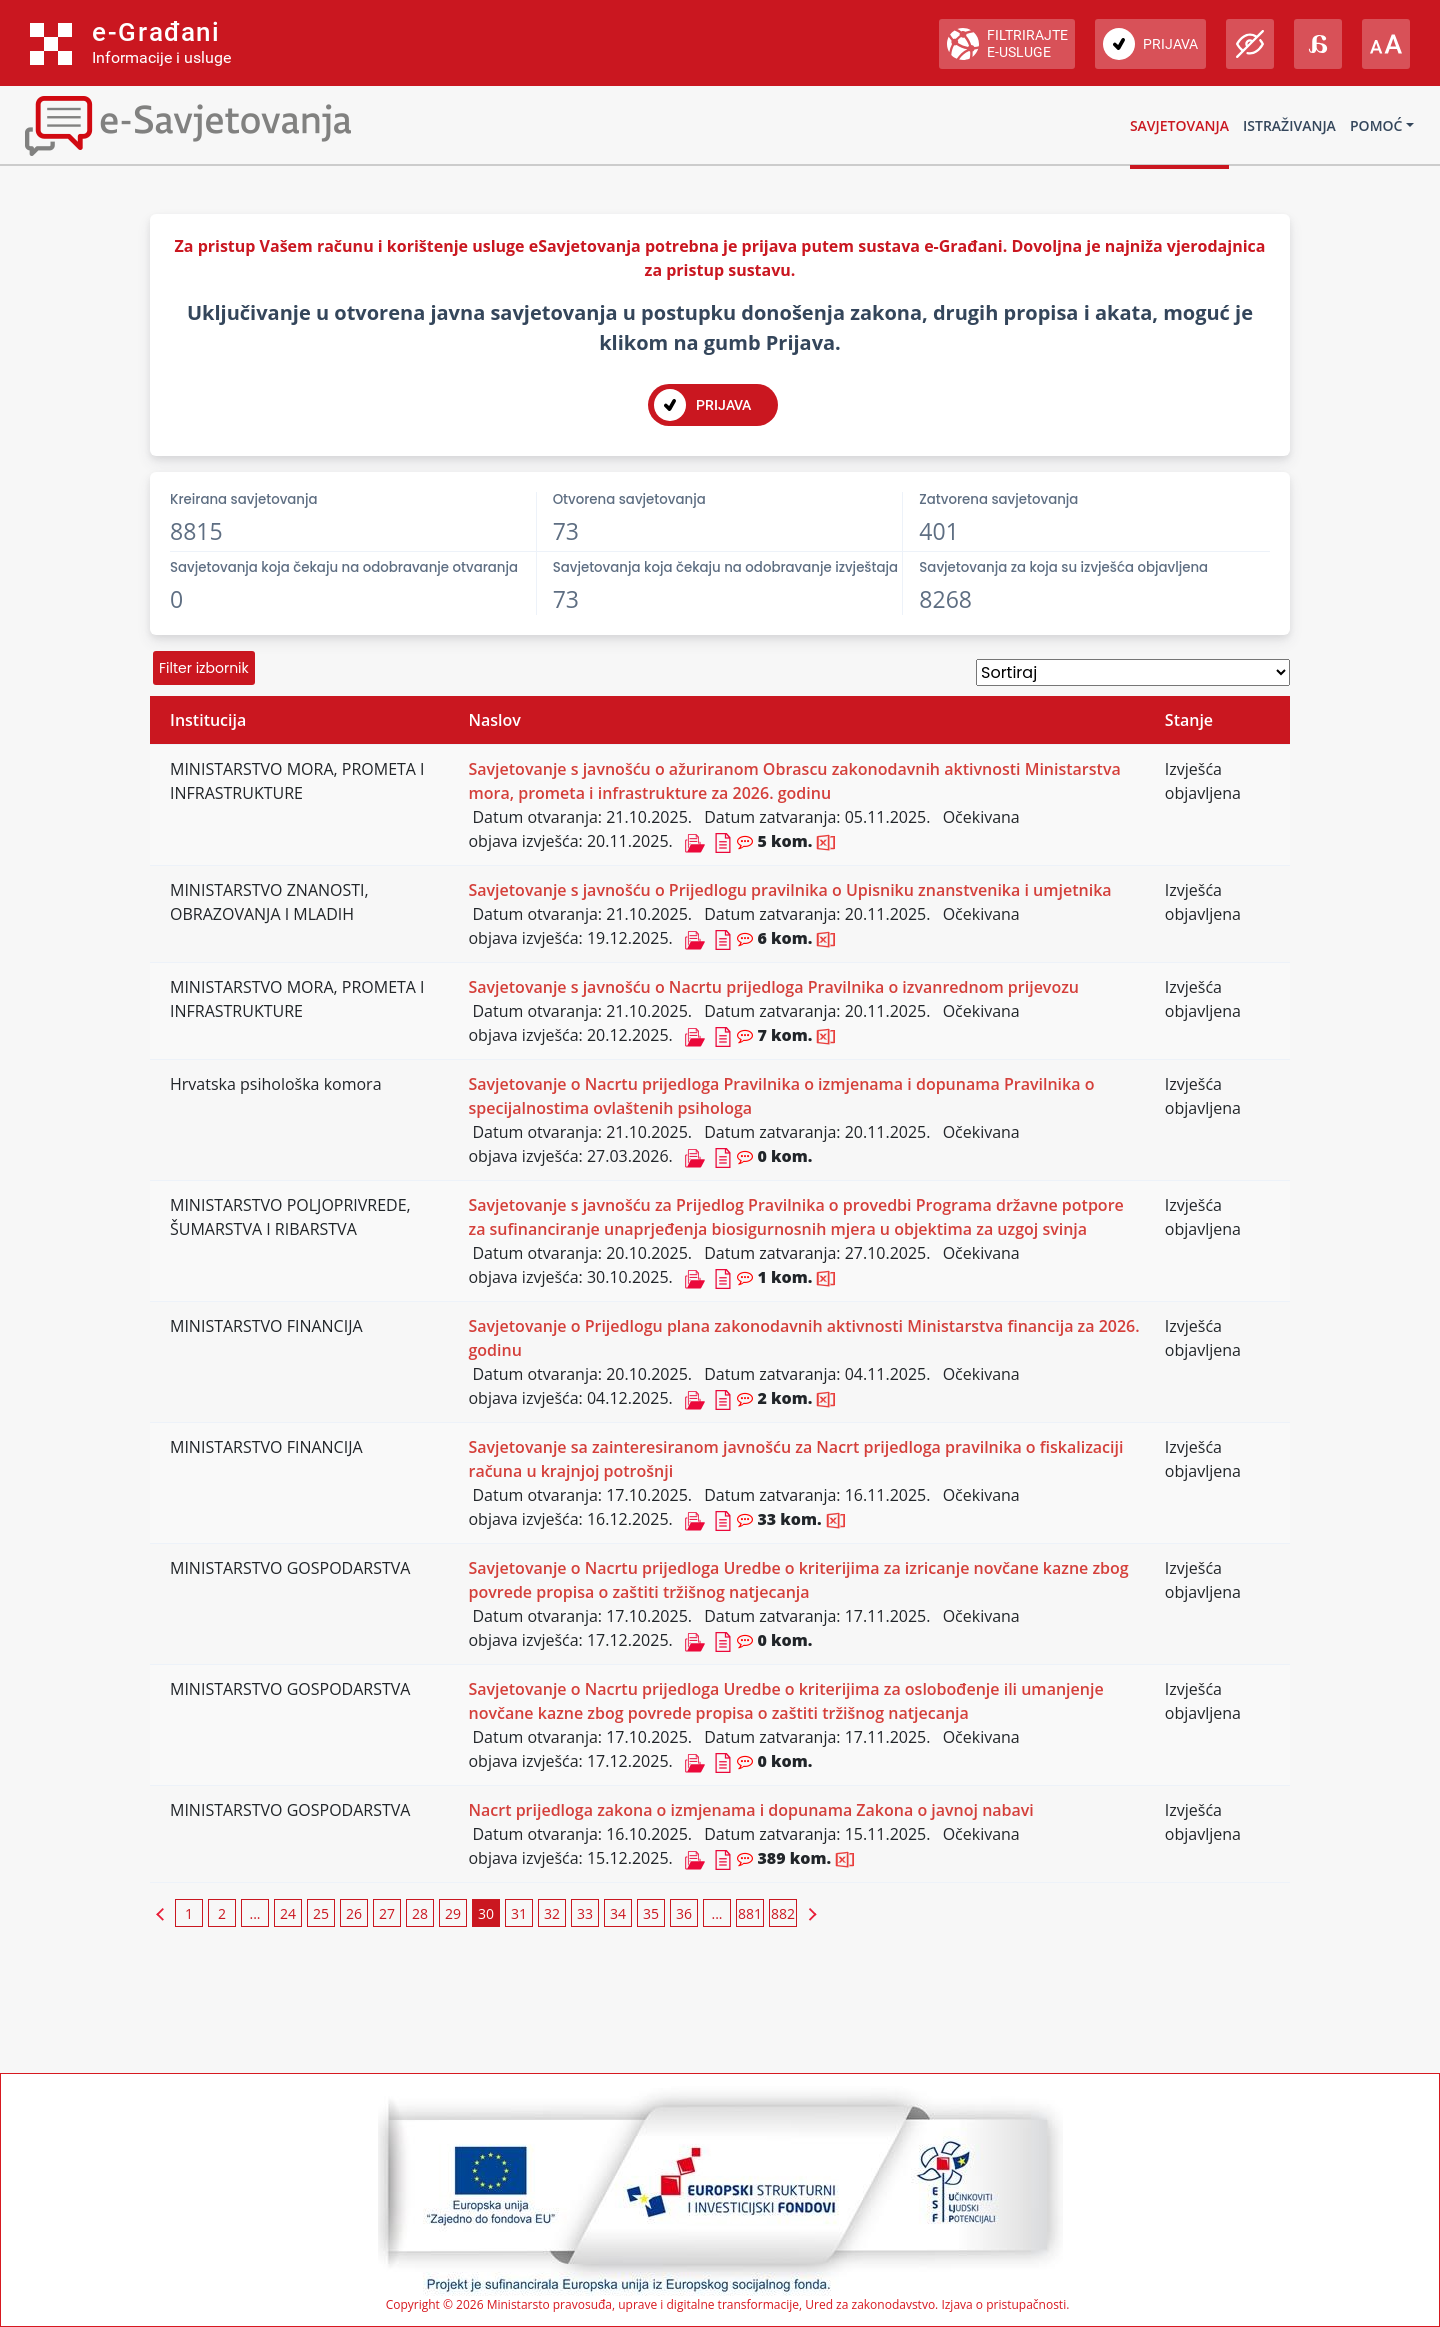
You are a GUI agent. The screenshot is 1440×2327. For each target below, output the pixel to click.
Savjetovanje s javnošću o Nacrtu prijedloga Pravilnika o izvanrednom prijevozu (773, 987)
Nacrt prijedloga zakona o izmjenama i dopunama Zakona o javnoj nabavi (750, 1810)
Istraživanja (1289, 125)
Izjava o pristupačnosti (1003, 2304)
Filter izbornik (204, 668)
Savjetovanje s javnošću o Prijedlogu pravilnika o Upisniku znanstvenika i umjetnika (789, 890)
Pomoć (1376, 125)
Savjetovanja (1179, 125)
